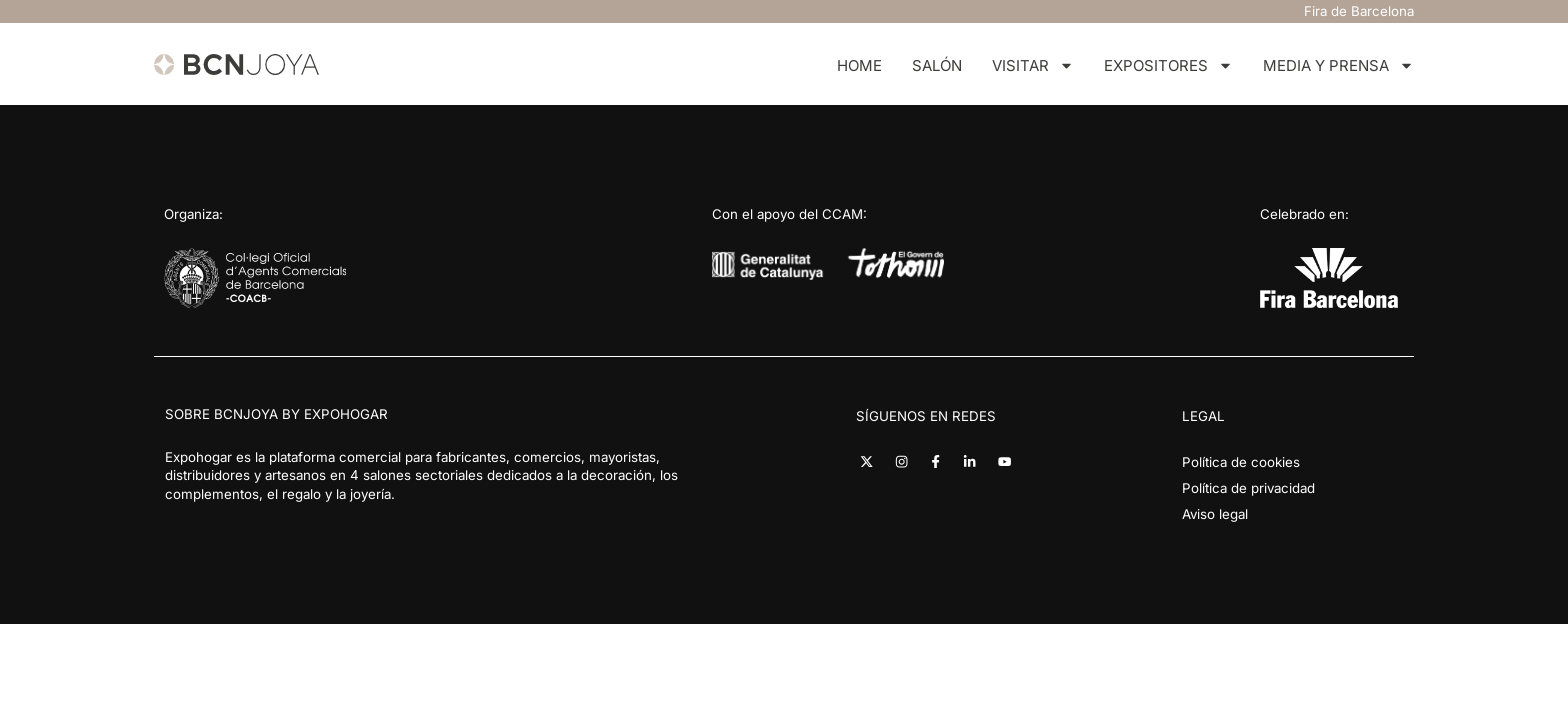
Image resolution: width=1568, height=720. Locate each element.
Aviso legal (1215, 514)
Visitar (1033, 66)
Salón (937, 65)
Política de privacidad (1248, 488)
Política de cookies (1241, 462)
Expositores (1168, 66)
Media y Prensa (1338, 66)
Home (859, 65)
